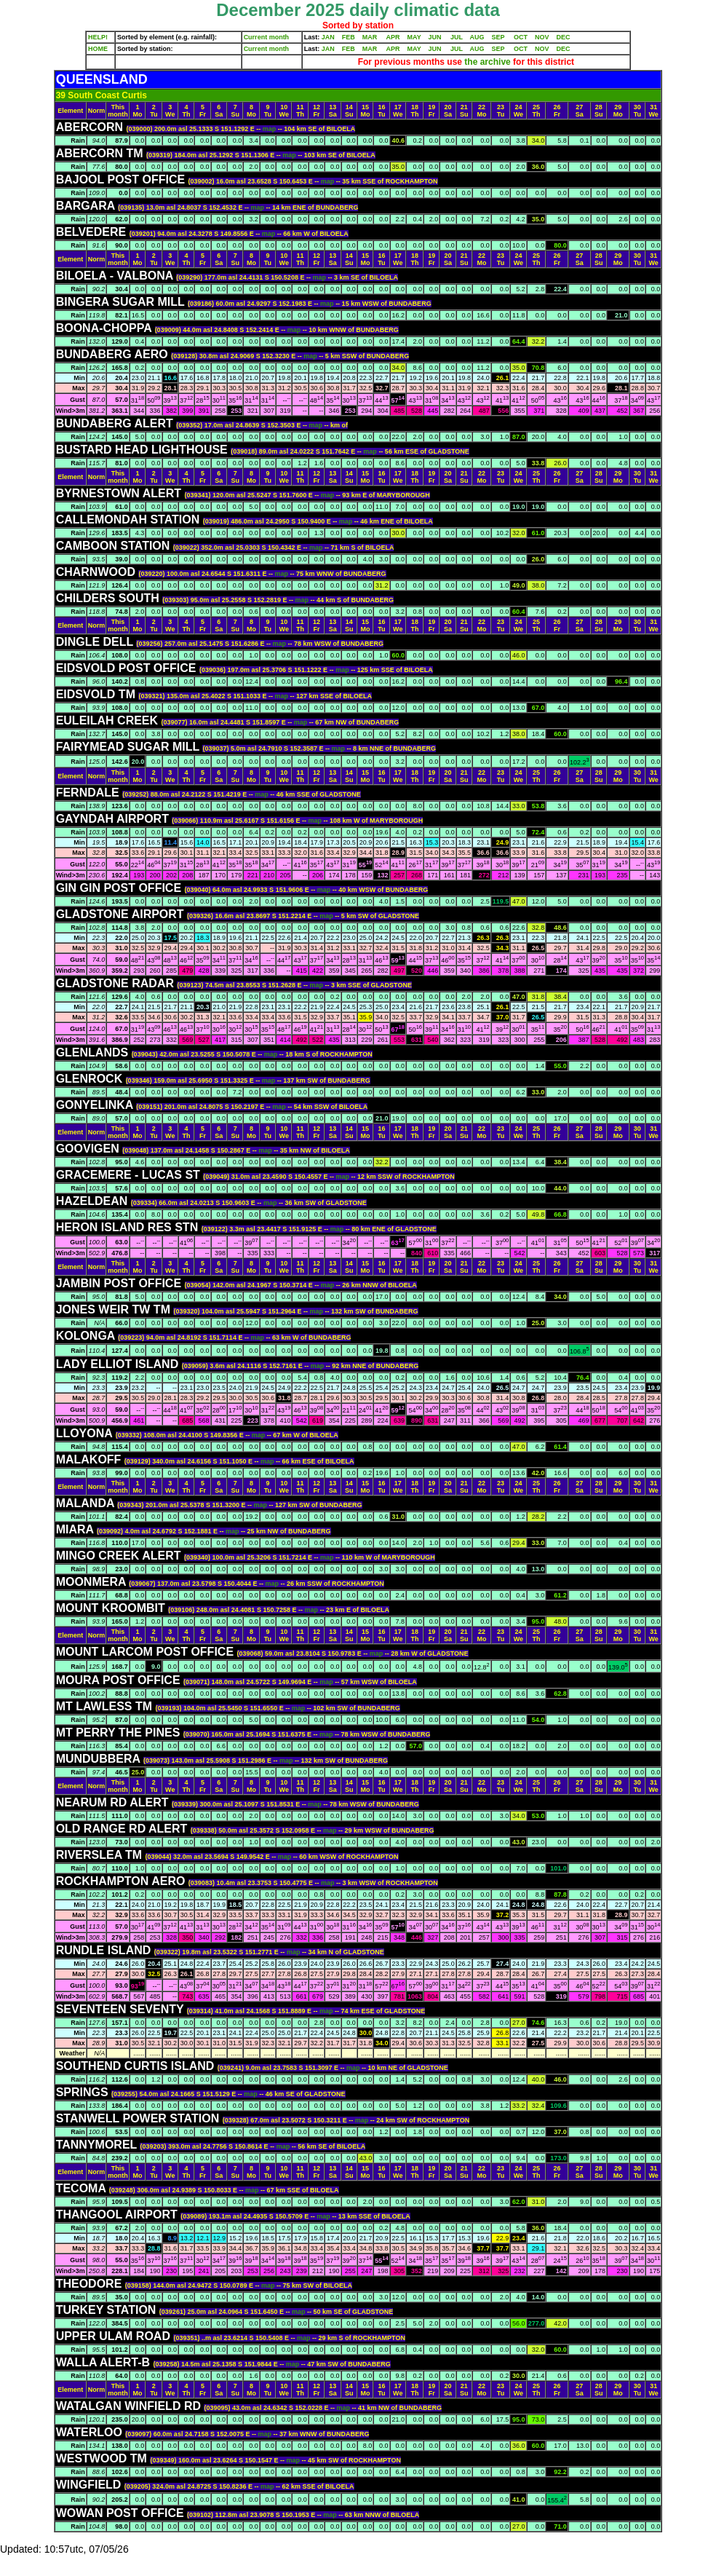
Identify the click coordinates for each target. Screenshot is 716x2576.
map (270, 129)
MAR (370, 37)
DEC (563, 37)
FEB (348, 37)
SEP (498, 37)
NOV (542, 37)
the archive (487, 62)
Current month (267, 37)
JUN (435, 37)
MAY (414, 37)
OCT (521, 37)
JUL (456, 37)
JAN (328, 37)
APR (392, 37)
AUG (477, 37)
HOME (98, 48)
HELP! (98, 37)
